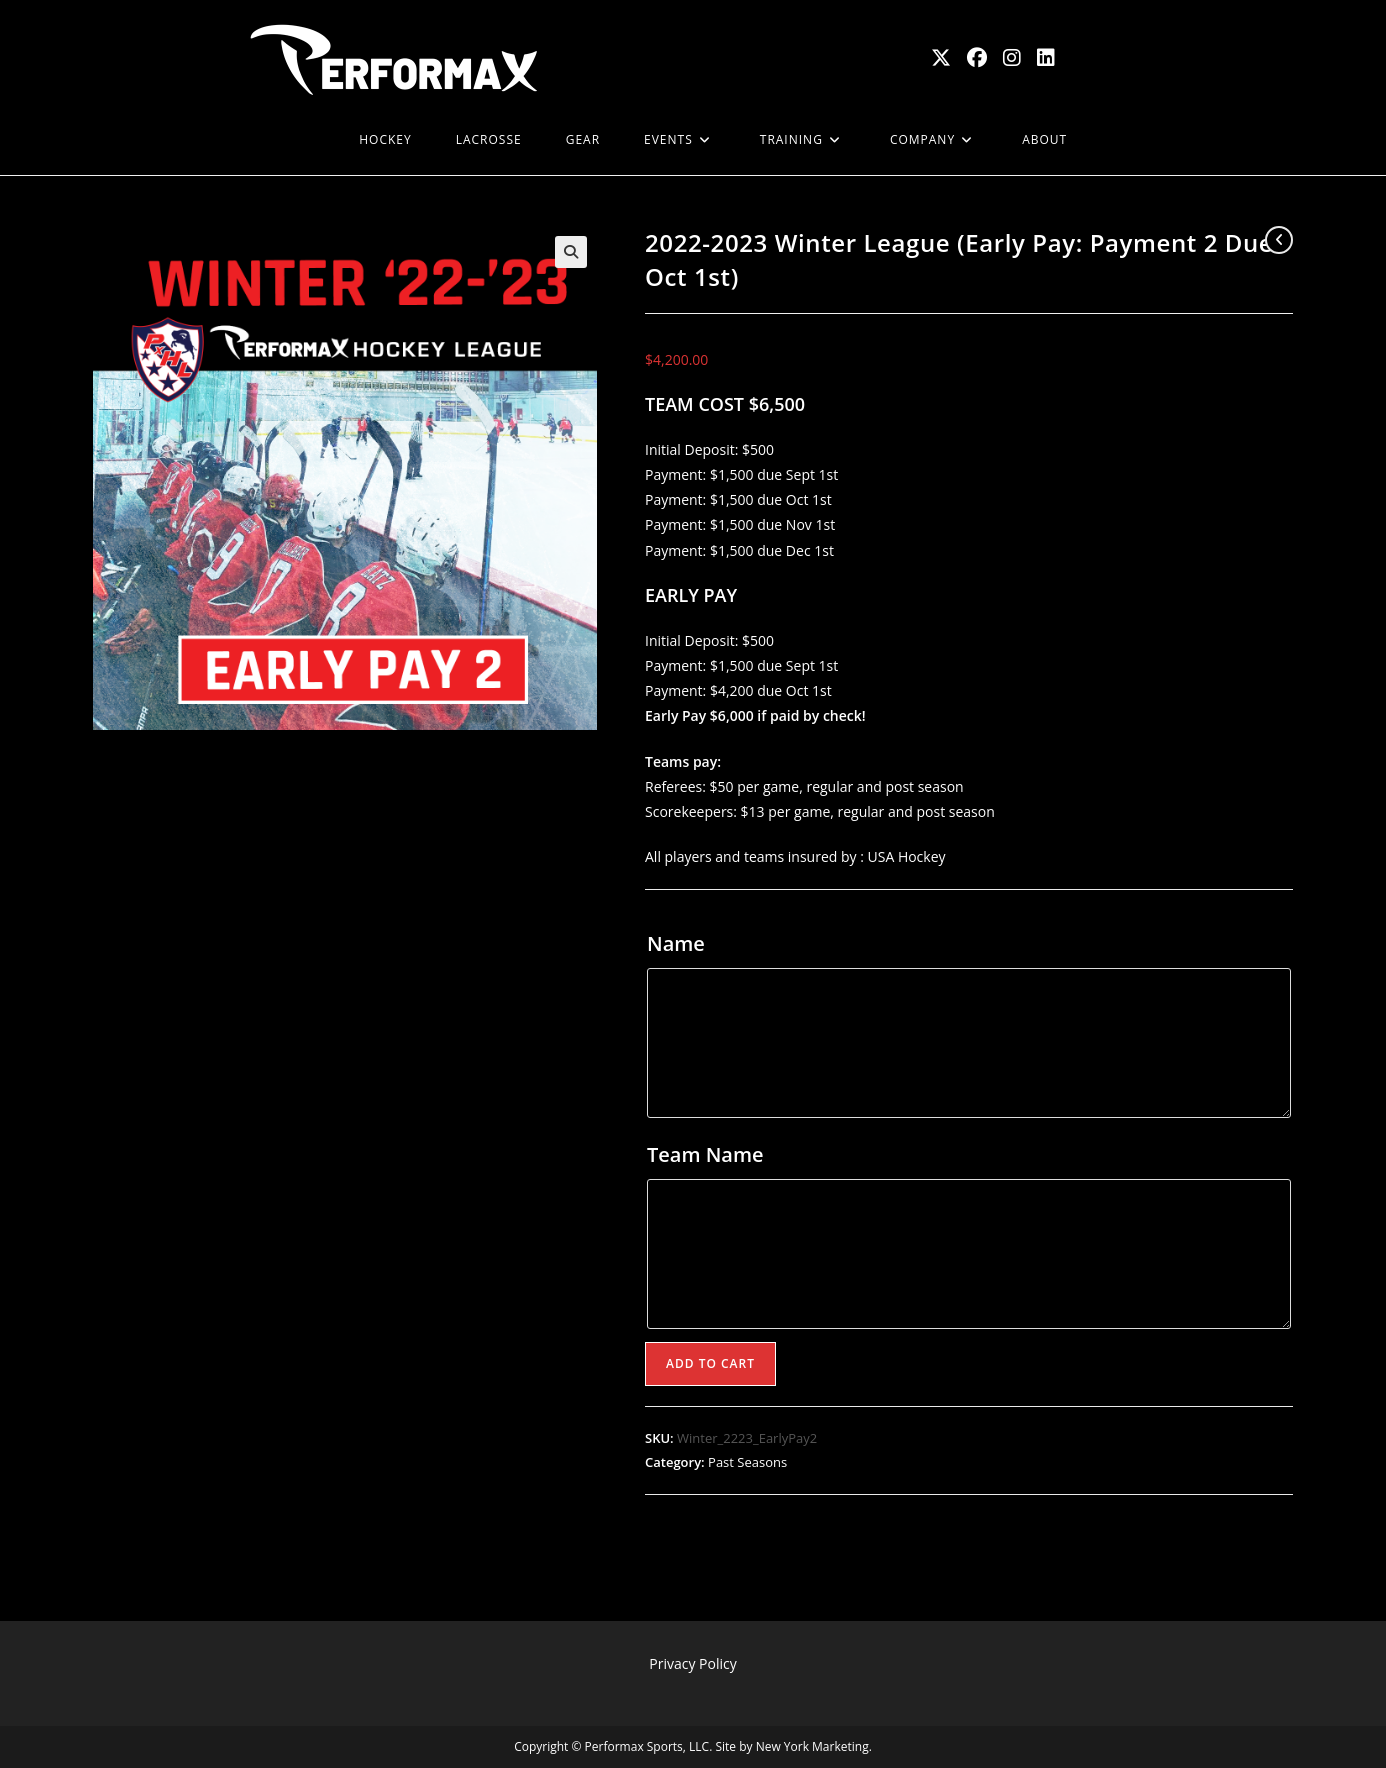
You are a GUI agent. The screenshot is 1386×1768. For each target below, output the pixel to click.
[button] (571, 252)
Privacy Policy (692, 1663)
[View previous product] (1279, 240)
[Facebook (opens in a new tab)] (977, 58)
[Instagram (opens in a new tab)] (1012, 58)
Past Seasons (747, 1462)
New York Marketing (812, 1746)
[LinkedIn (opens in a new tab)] (1046, 58)
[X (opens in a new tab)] (941, 58)
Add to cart (710, 1363)
